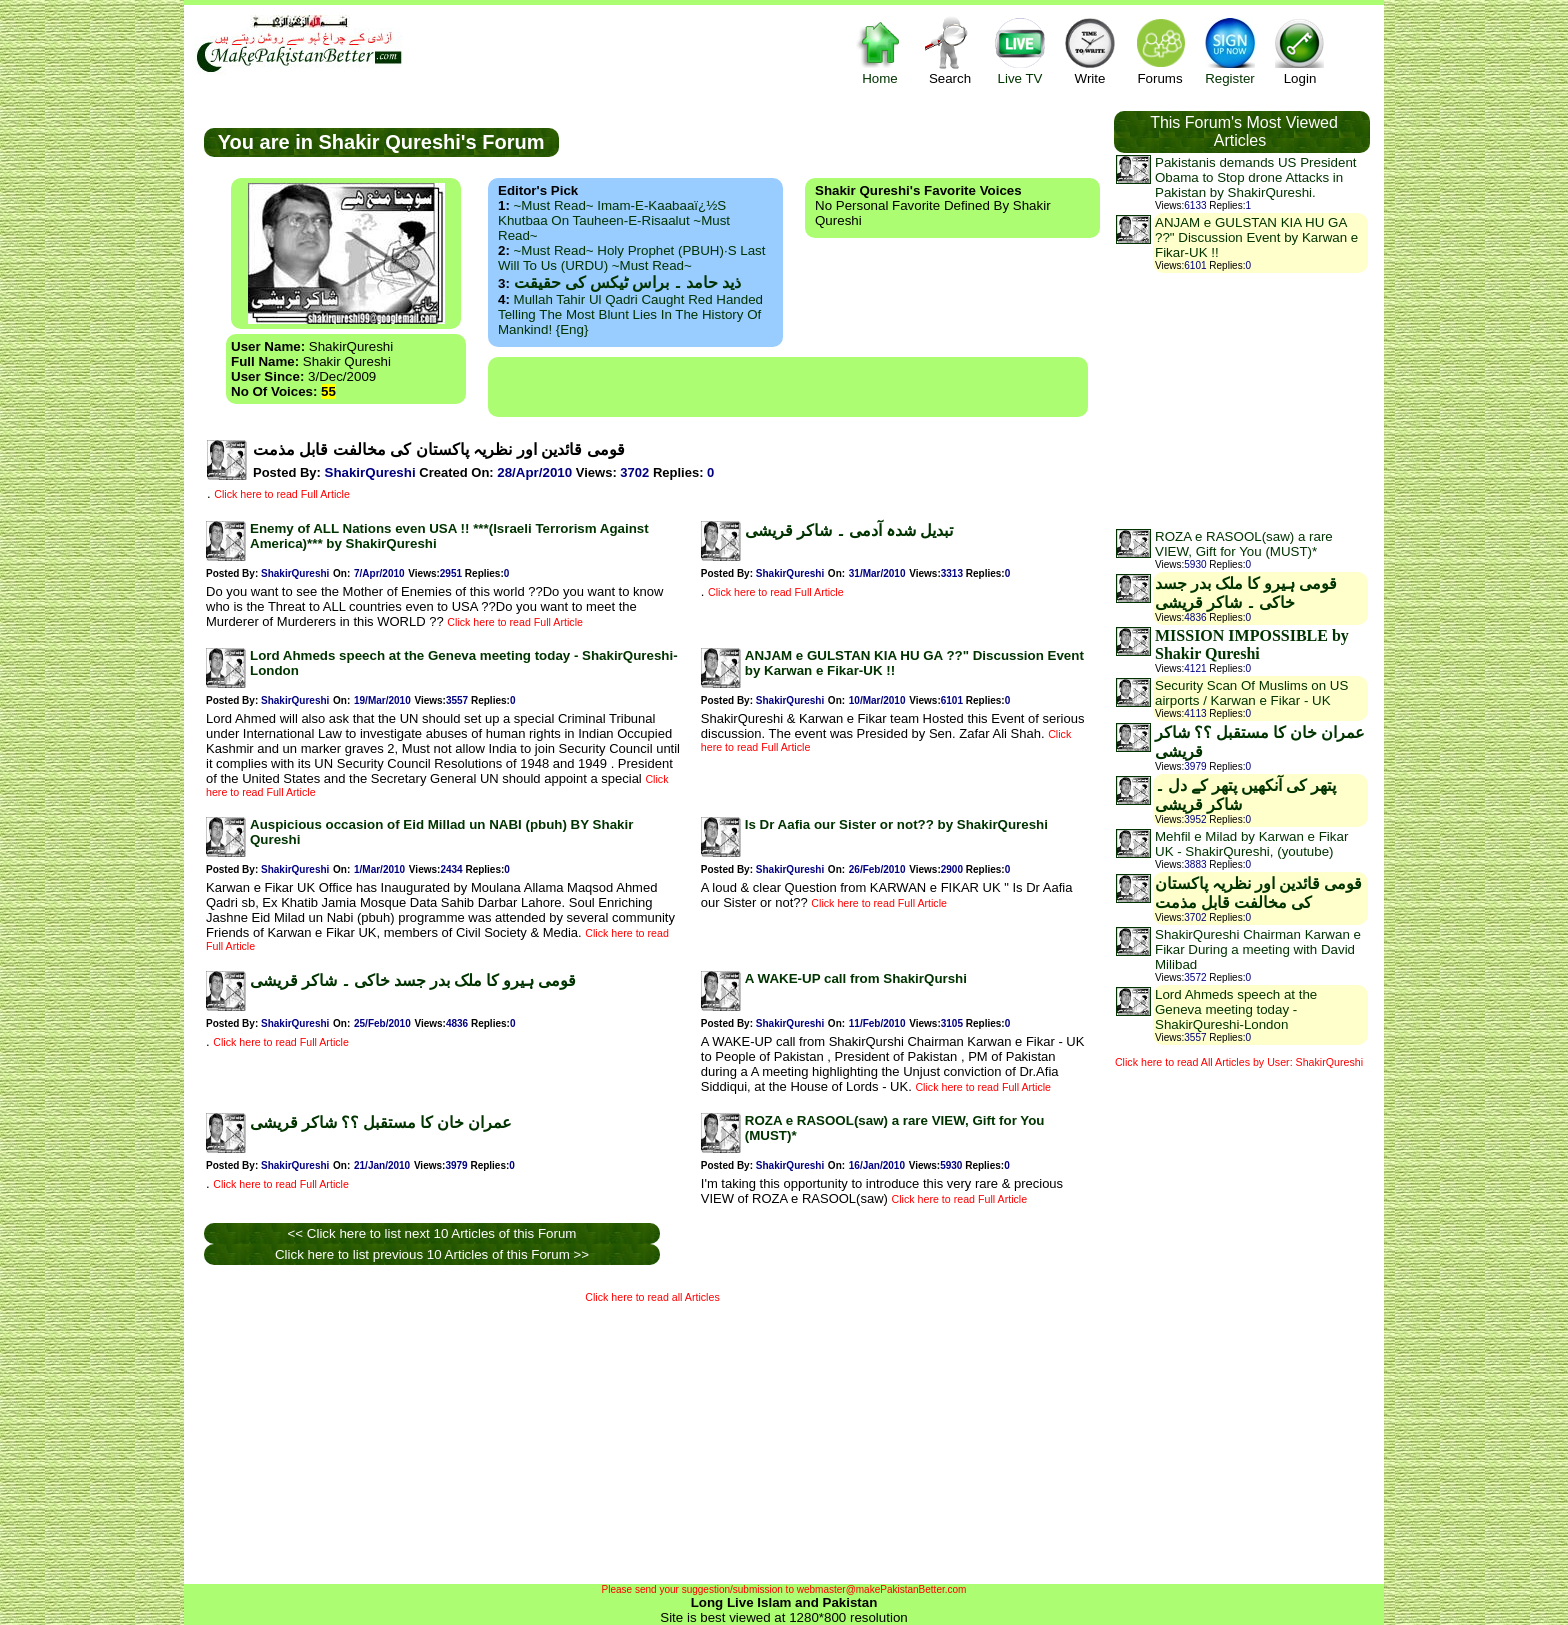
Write (1090, 50)
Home (880, 50)
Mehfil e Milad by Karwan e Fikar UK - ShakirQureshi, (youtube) (1251, 844)
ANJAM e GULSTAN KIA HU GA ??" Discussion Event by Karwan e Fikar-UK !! (1256, 237)
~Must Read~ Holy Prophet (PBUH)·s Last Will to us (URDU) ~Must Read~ (631, 258)
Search (950, 50)
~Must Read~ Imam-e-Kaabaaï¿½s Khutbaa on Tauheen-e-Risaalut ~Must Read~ (614, 220)
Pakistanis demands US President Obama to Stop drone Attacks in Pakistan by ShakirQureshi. (1256, 177)
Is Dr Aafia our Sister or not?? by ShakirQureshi (896, 824)
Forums (1160, 50)
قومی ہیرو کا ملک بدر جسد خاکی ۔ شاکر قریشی (413, 980)
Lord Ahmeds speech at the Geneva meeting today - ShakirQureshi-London (1236, 1009)
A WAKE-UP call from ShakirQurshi (856, 978)
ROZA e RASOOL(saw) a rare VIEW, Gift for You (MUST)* (1244, 544)
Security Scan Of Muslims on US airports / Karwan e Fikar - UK (1251, 693)
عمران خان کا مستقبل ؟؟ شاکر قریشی (381, 1122)
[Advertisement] (788, 387)
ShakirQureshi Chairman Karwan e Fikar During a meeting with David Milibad (1258, 949)
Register (1230, 50)
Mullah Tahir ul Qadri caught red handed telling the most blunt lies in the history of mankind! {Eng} (630, 314)
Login (1300, 50)
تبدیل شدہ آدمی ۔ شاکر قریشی (849, 530)
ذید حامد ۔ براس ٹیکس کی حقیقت (627, 282)
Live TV (1020, 50)
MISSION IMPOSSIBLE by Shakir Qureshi (1252, 644)
